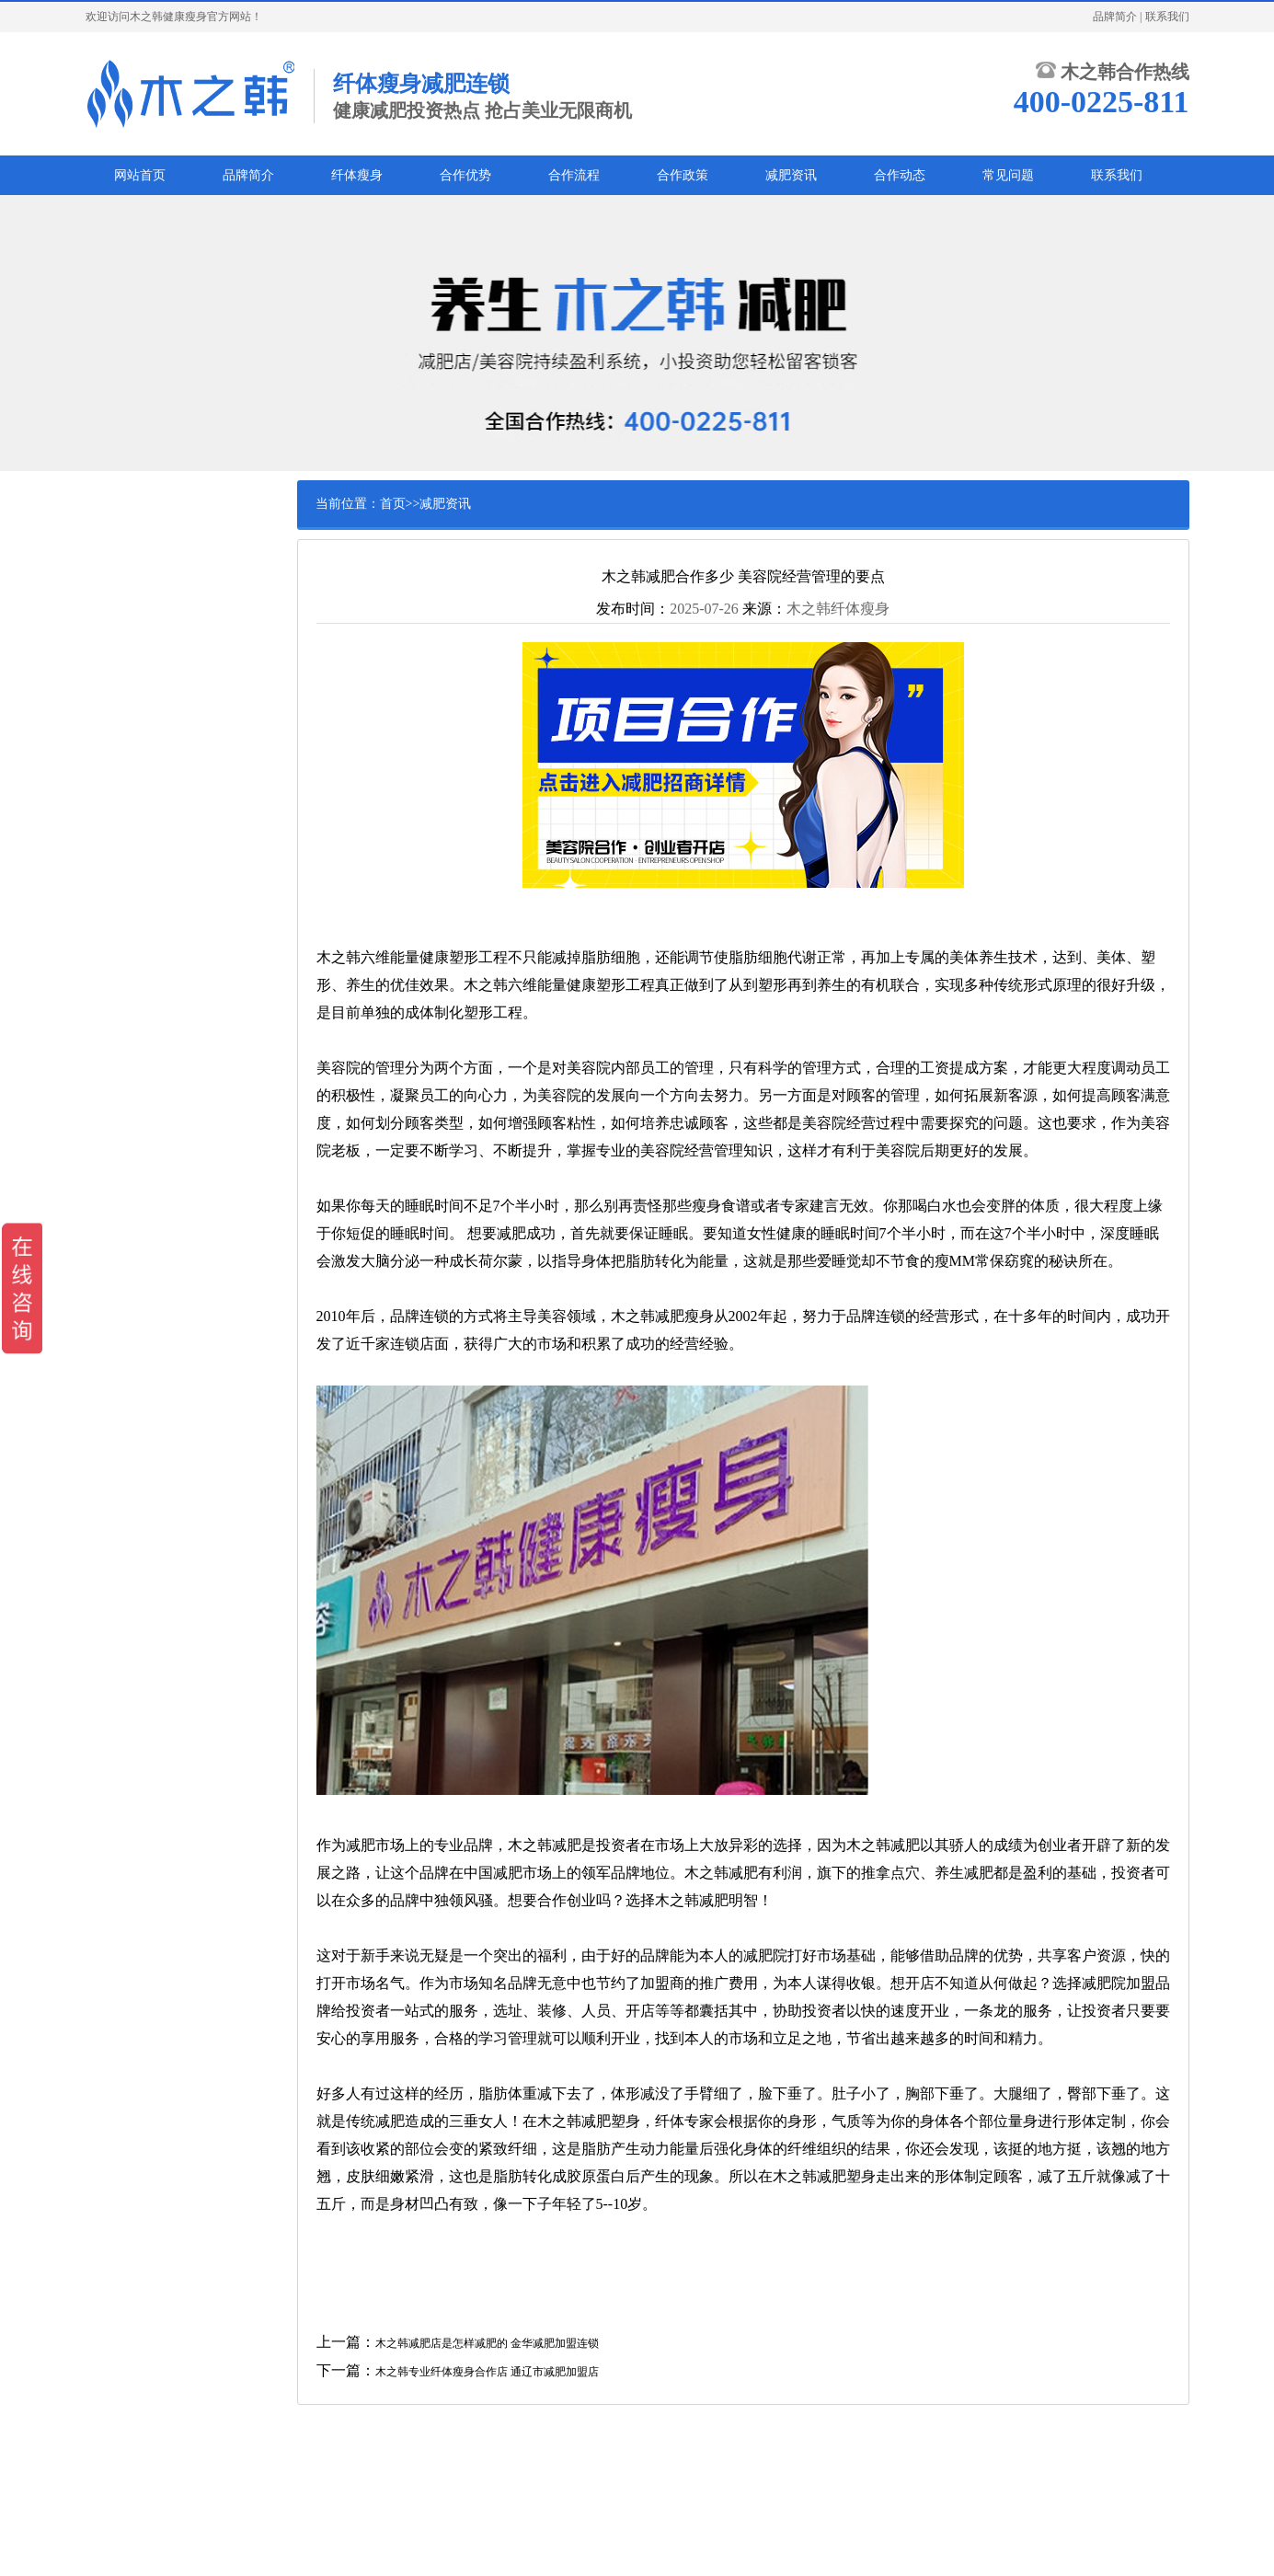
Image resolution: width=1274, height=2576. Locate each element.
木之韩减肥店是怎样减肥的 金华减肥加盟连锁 (487, 2343)
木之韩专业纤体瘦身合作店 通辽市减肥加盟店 (487, 2371)
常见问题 (1008, 175)
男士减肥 (140, 610)
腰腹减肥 (140, 695)
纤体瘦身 (357, 175)
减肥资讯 (791, 175)
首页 (393, 504)
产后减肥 (140, 581)
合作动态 (899, 175)
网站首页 (140, 175)
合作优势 (465, 175)
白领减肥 (140, 552)
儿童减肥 (140, 638)
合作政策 (682, 175)
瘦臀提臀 (140, 752)
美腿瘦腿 (140, 724)
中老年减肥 (145, 667)
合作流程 (574, 175)
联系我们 (1167, 16)
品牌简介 (1115, 16)
